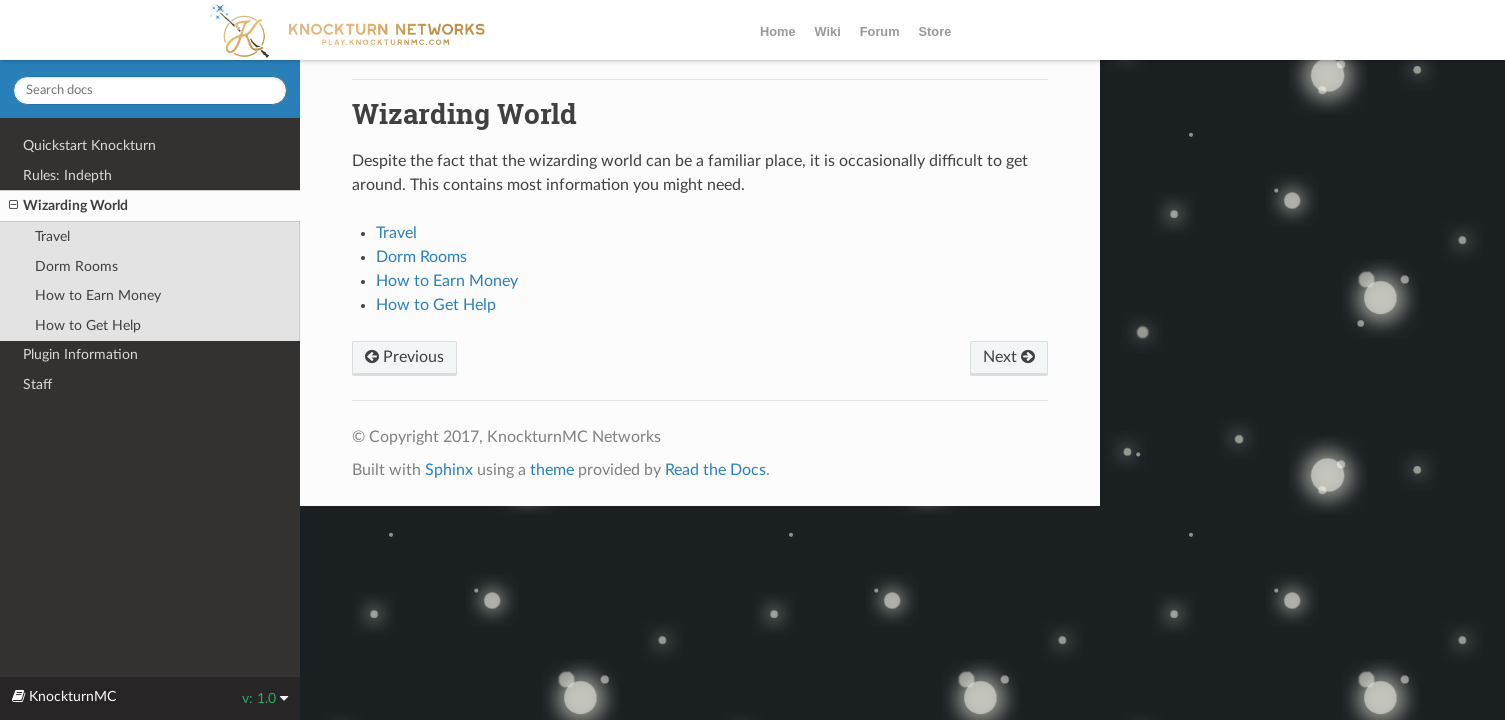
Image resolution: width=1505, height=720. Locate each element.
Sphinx (449, 470)
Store (935, 31)
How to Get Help (88, 325)
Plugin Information (80, 354)
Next (1009, 357)
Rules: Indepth (67, 175)
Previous (404, 357)
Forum (880, 31)
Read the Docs (715, 470)
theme (552, 470)
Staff (37, 384)
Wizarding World (68, 206)
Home (778, 31)
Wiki (828, 31)
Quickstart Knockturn (89, 145)
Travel (52, 236)
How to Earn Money (98, 295)
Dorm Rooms (76, 266)
